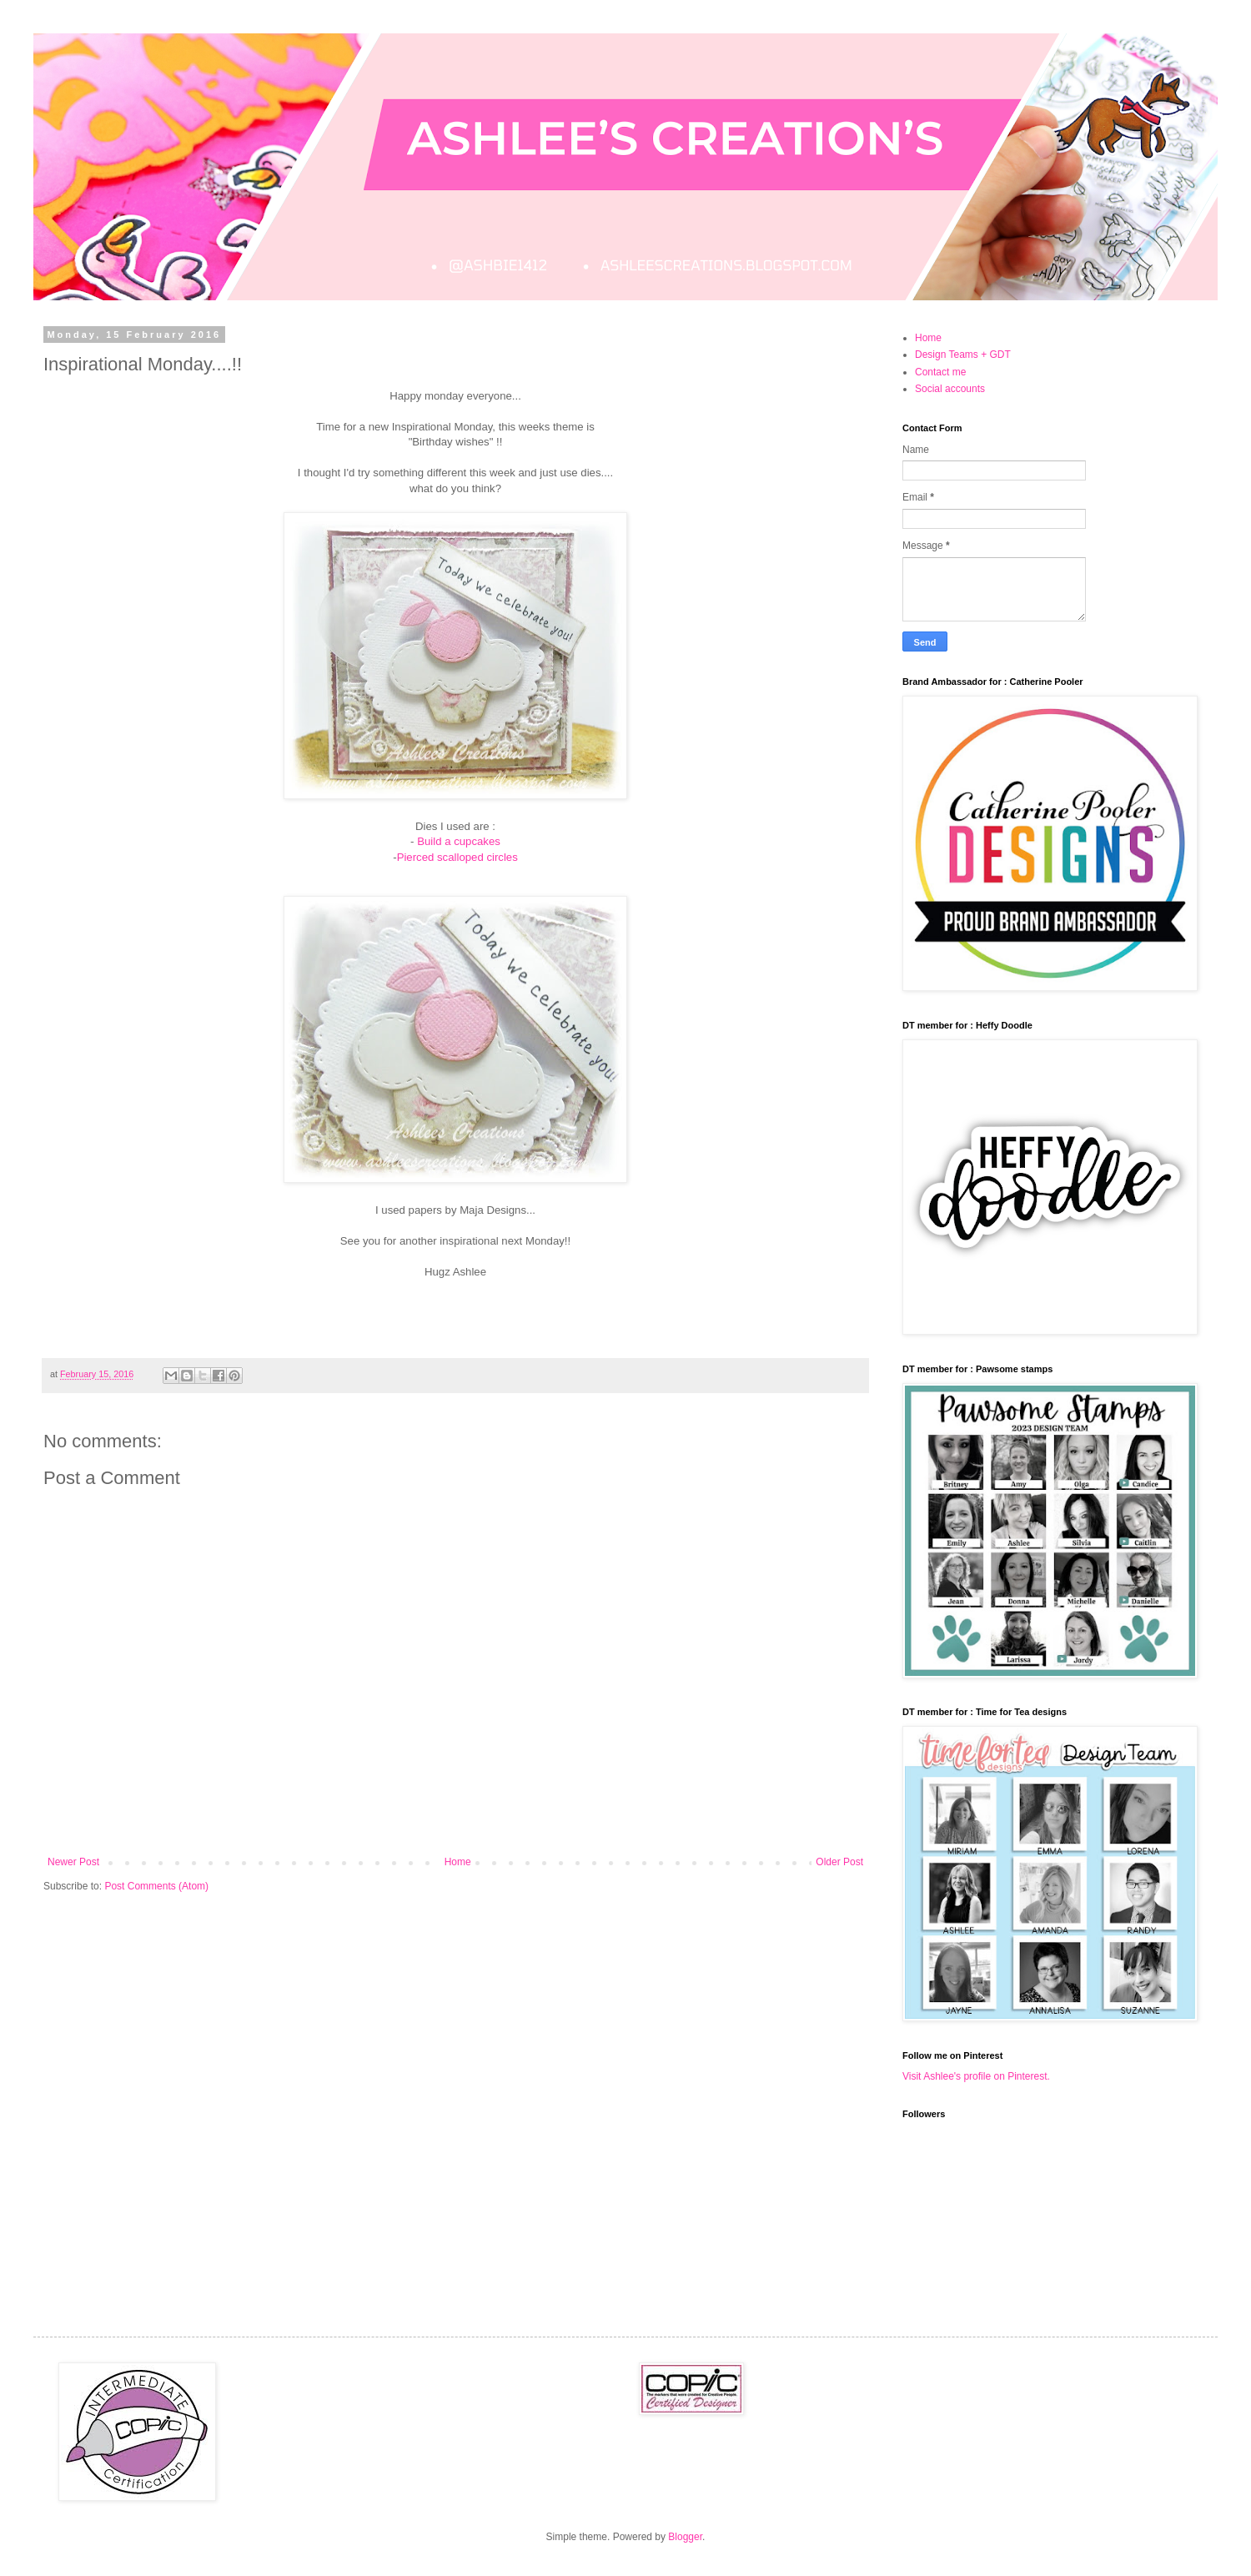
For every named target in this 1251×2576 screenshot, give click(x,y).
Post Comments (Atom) (156, 1886)
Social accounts (950, 389)
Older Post (839, 1862)
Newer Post (73, 1862)
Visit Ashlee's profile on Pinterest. (976, 2076)
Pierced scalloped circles (457, 857)
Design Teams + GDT (963, 354)
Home (458, 1862)
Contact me (940, 372)
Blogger (685, 2537)
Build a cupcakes (458, 841)
